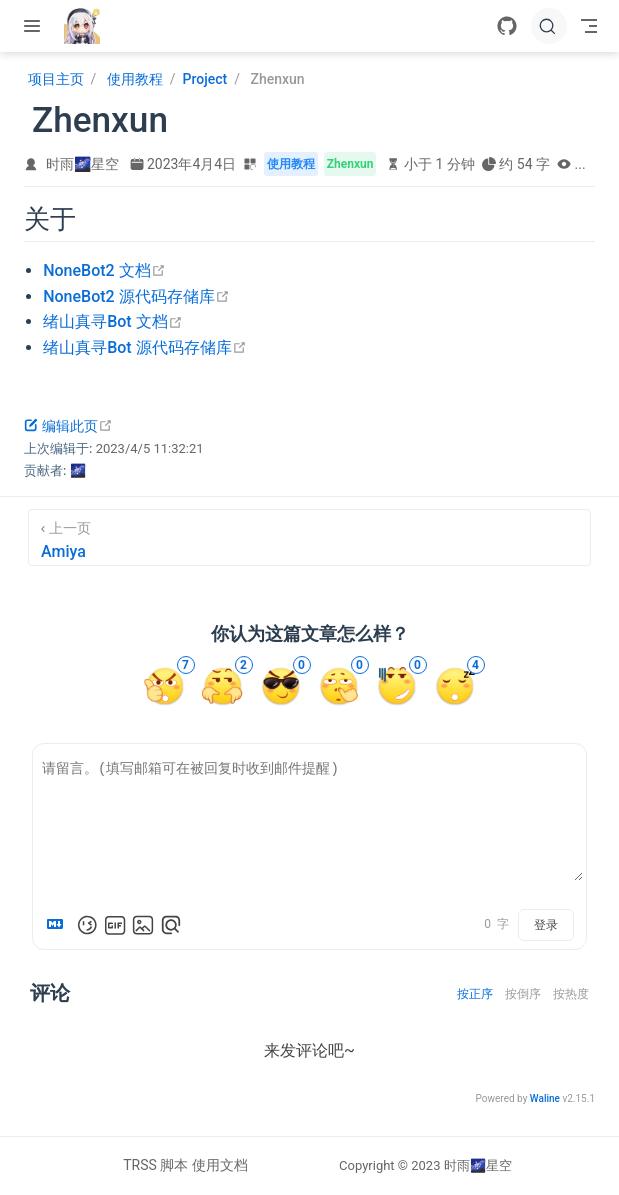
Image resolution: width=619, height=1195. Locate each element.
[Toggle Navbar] (589, 26)
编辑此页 (68, 426)
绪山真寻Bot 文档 (112, 321)
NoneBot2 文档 (104, 270)
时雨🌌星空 (82, 164)
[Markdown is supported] (59, 925)
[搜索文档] (549, 26)
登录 (546, 925)
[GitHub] (507, 26)
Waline (545, 1098)
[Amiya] (309, 537)
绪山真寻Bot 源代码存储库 (144, 347)
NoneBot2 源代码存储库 (136, 296)
